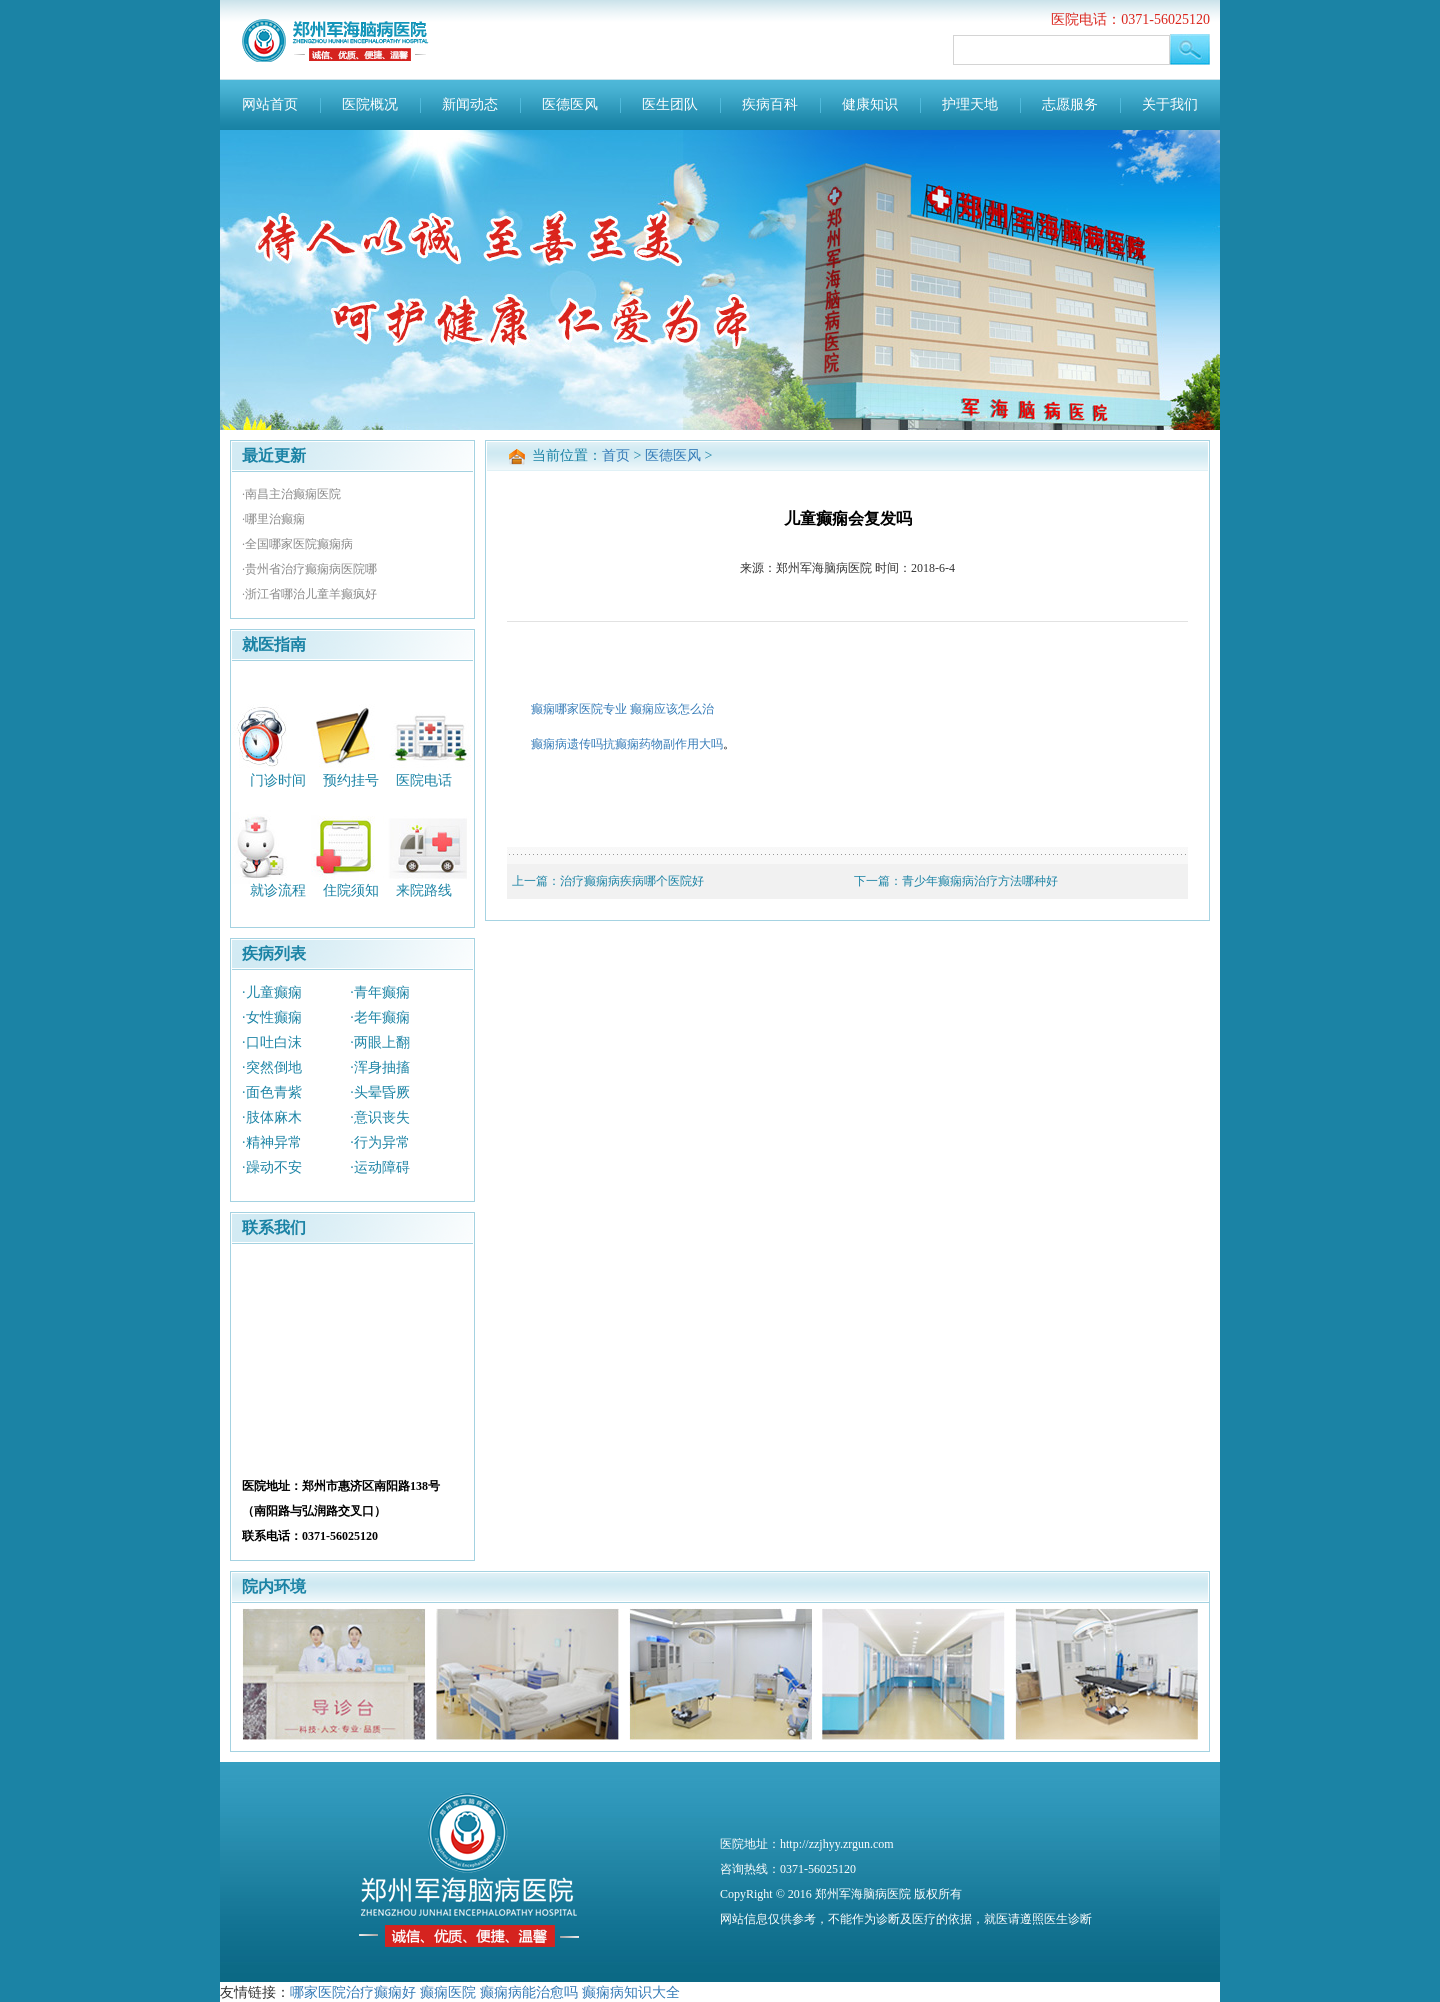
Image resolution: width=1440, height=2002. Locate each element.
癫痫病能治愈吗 (529, 1992)
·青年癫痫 (380, 992)
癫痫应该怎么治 (672, 709)
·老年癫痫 (380, 1017)
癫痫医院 (448, 1992)
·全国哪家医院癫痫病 (297, 544)
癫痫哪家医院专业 (579, 709)
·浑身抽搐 (380, 1067)
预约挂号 (351, 779)
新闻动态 (470, 104)
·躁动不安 (272, 1167)
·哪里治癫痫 (273, 519)
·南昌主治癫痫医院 (291, 494)
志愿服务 (1070, 104)
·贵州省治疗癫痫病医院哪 (309, 569)
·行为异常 (380, 1142)
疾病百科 (770, 104)
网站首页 (270, 104)
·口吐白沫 (272, 1042)
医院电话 (424, 779)
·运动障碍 (380, 1167)
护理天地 (970, 104)
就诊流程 (278, 890)
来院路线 (424, 890)
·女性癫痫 (272, 1017)
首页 (616, 455)
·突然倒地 (272, 1067)
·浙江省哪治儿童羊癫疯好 (309, 594)
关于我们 (1170, 104)
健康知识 (870, 104)
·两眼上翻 (380, 1042)
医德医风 (570, 104)
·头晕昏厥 (380, 1092)
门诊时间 (278, 779)
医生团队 (670, 104)
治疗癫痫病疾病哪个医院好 (632, 881)
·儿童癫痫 (272, 992)
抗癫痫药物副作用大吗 (663, 744)
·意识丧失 (380, 1117)
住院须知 (351, 890)
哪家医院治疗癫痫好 (353, 1992)
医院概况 (370, 104)
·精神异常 (272, 1142)
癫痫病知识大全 (631, 1992)
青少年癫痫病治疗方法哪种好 (980, 881)
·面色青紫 (272, 1092)
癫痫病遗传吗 (567, 744)
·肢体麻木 (272, 1117)
